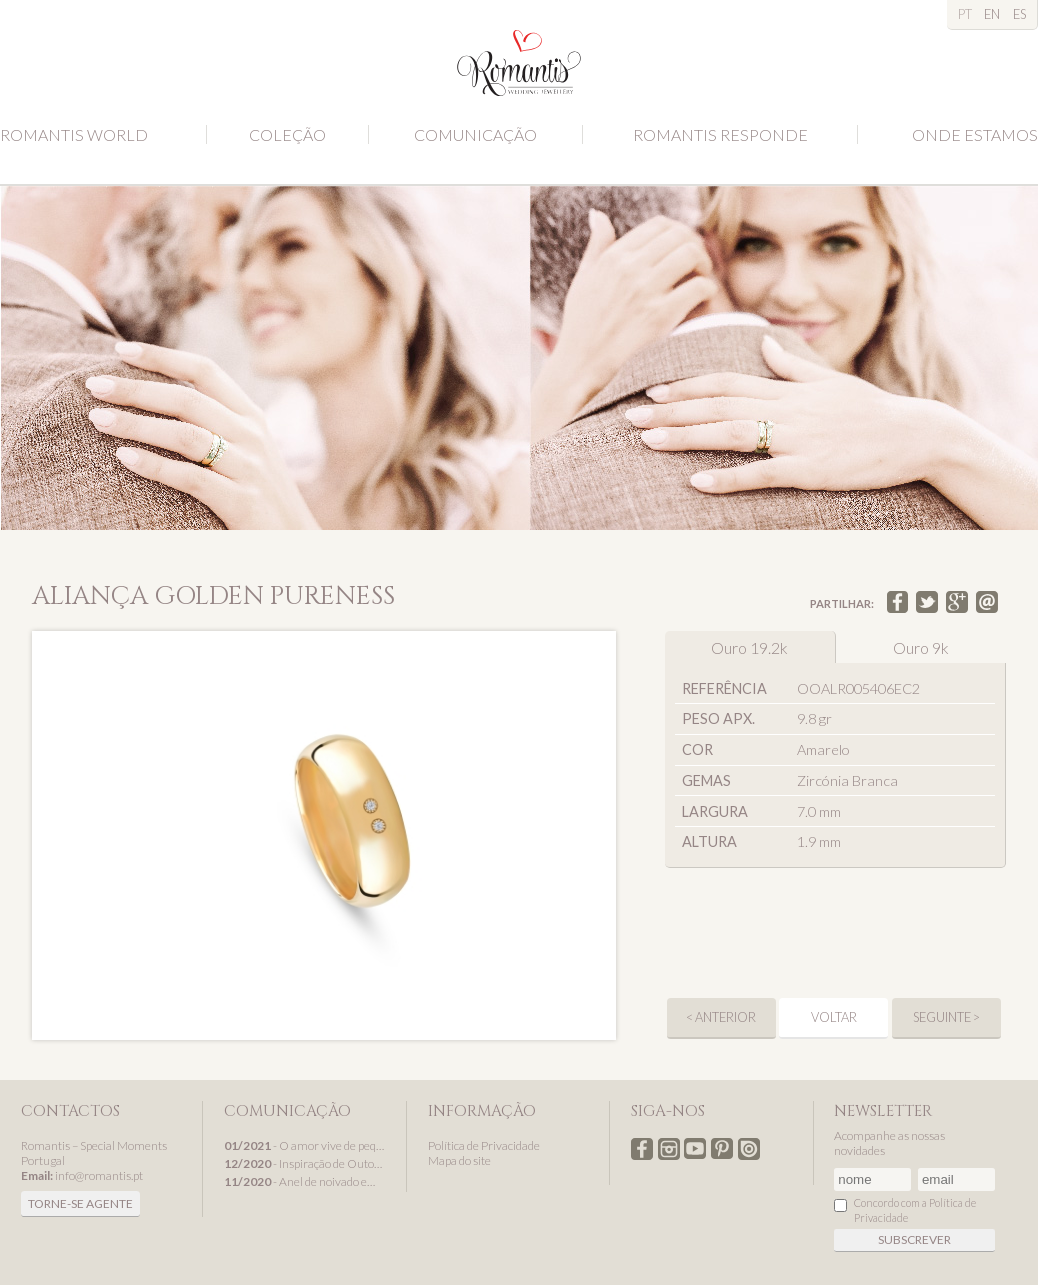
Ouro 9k (921, 647)
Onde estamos (975, 134)
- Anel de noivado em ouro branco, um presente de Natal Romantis (304, 1181)
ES (1019, 14)
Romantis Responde (720, 134)
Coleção (287, 134)
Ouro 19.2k (749, 647)
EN (992, 14)
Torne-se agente (80, 1203)
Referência (724, 688)
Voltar (834, 1017)
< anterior (721, 1017)
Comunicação (475, 134)
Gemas (706, 780)
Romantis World (74, 134)
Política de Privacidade (484, 1145)
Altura (709, 841)
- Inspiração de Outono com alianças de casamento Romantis (304, 1163)
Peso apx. (718, 718)
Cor (697, 749)
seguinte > (946, 1017)
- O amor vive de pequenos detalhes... (304, 1145)
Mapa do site (459, 1160)
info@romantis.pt (99, 1175)
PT (965, 14)
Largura (715, 811)
